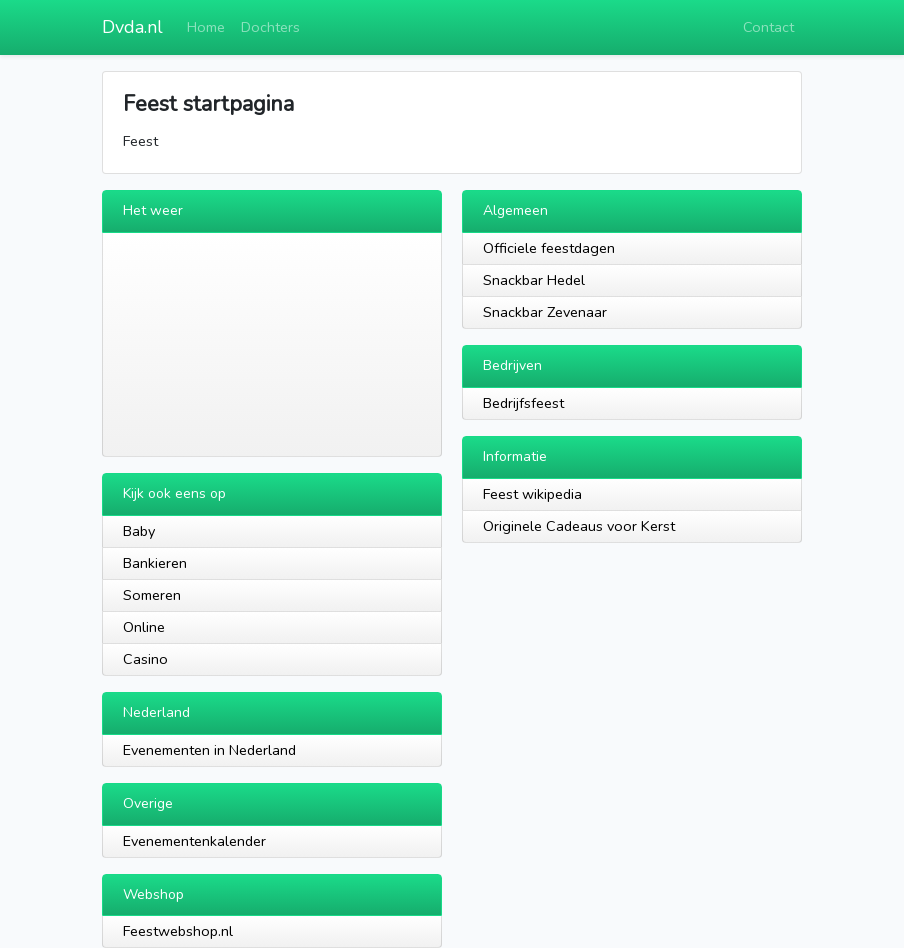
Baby (139, 531)
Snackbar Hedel (534, 280)
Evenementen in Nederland (209, 750)
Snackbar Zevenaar (545, 312)
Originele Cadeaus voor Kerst (579, 526)
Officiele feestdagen (549, 248)
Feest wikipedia (532, 494)
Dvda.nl (132, 27)
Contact (768, 27)
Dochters (270, 27)
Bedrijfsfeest (523, 403)
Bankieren (155, 563)
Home (206, 27)
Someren (152, 595)
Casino (145, 659)
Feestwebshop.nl (178, 931)
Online (144, 627)
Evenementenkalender (194, 841)
